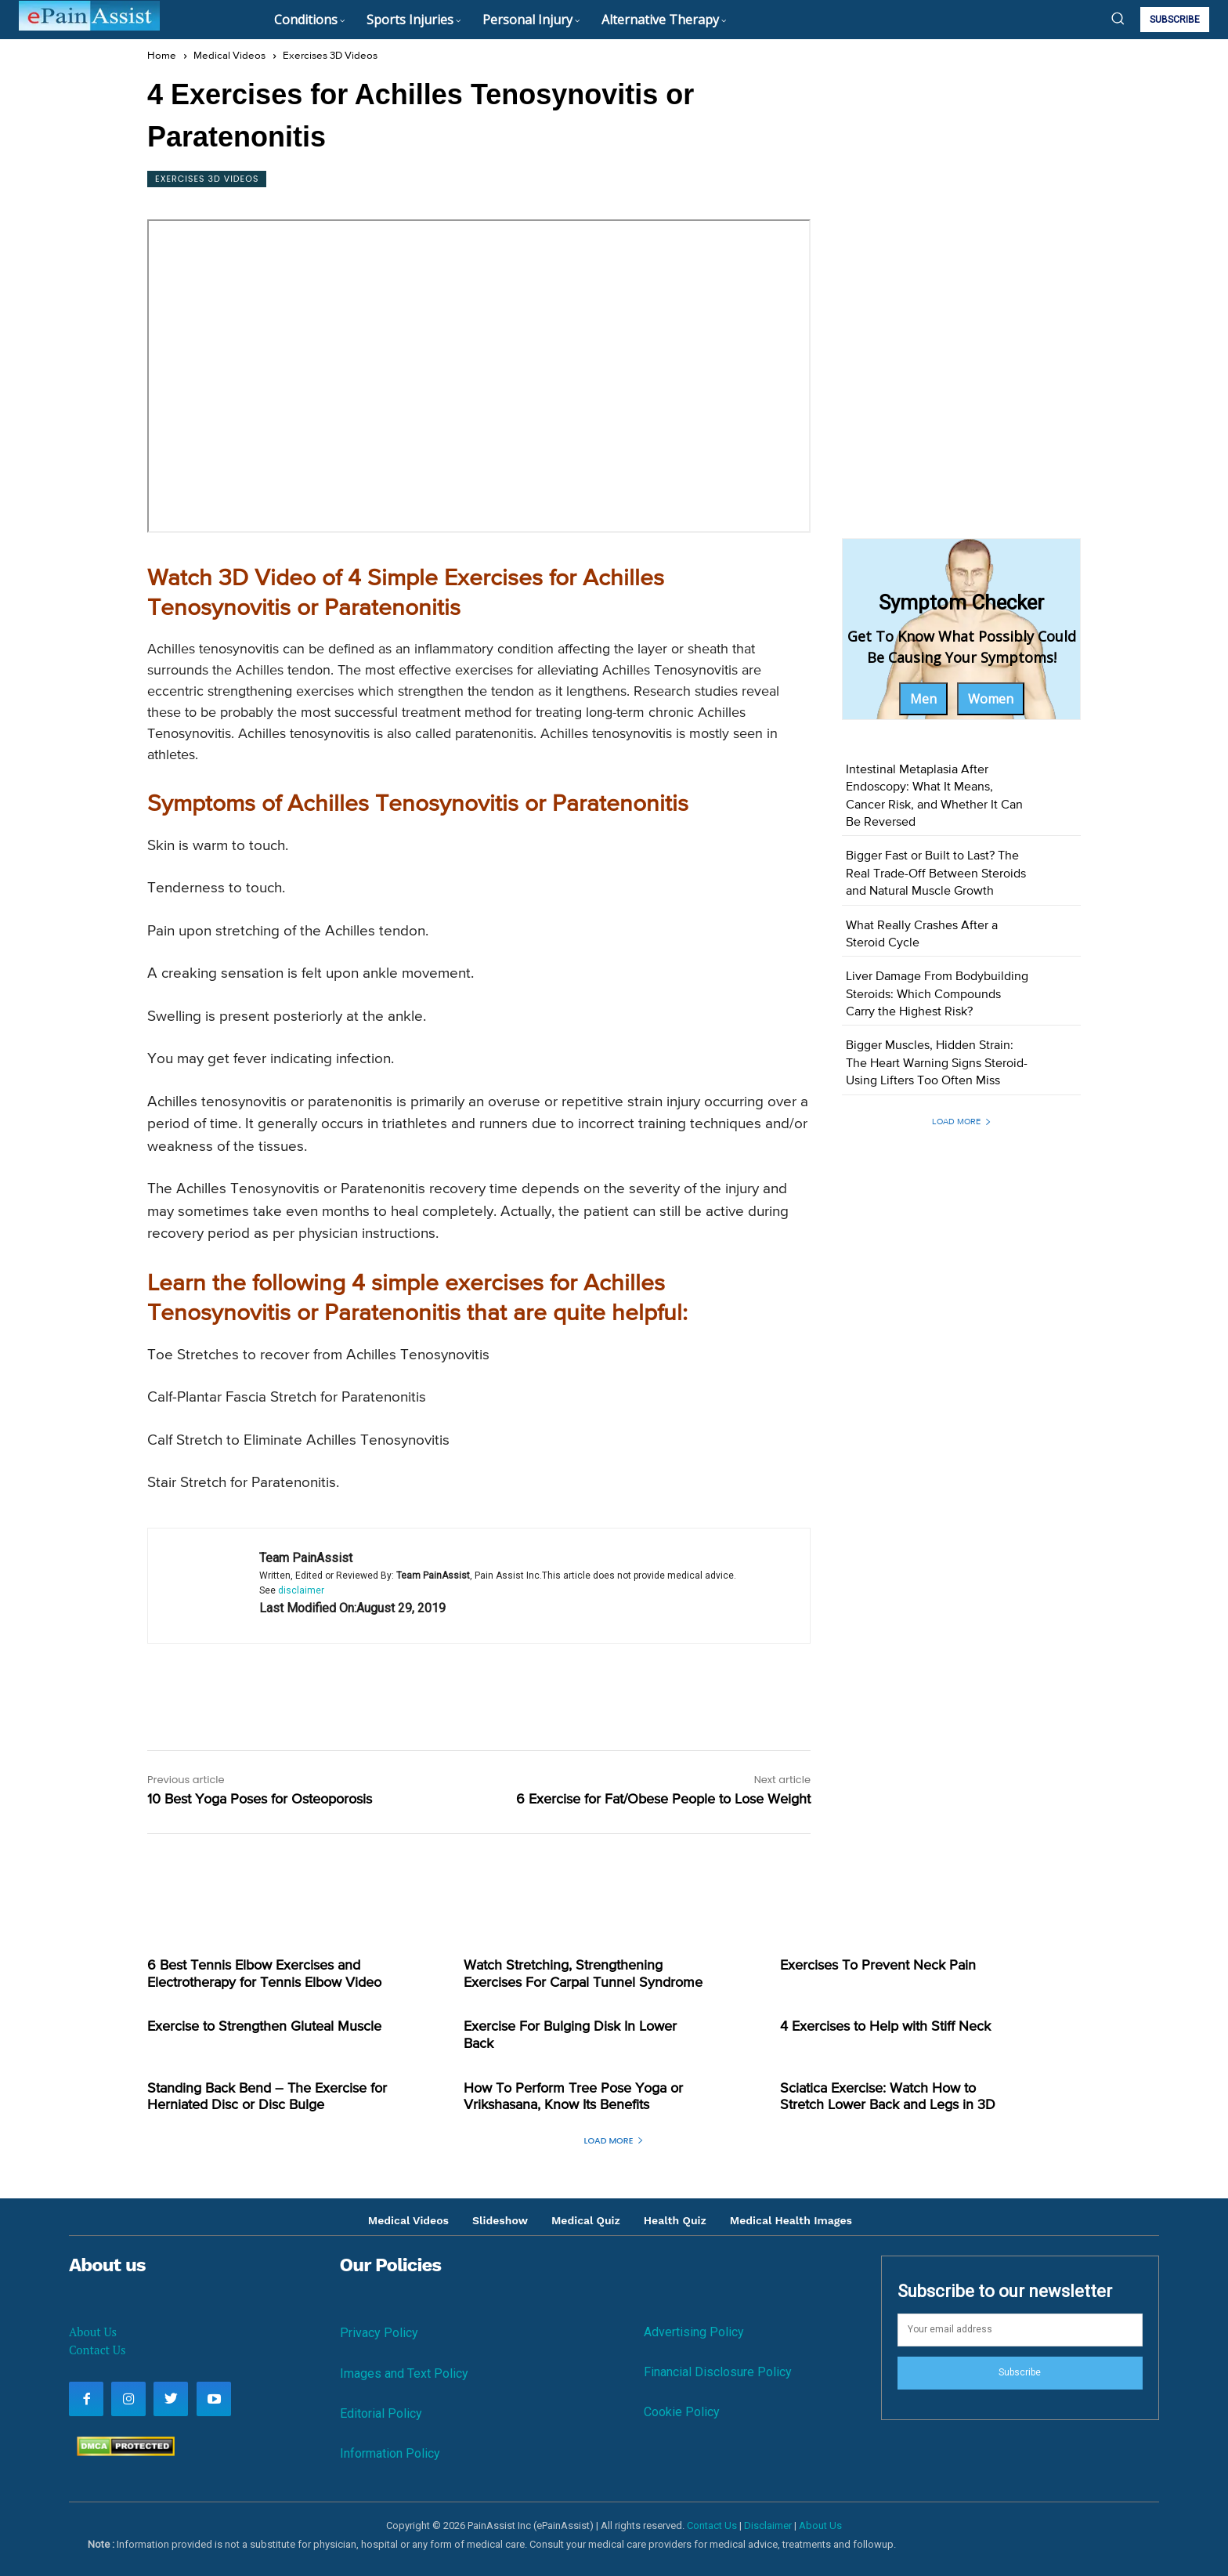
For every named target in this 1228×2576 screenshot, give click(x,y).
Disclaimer (768, 2525)
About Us (93, 2331)
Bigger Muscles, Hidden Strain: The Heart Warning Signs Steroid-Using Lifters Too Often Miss (937, 1063)
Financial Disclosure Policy (718, 2371)
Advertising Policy (694, 2332)
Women (990, 698)
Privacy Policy (379, 2332)
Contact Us (97, 2349)
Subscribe (1020, 2372)
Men (923, 698)
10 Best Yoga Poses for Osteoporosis (259, 1800)
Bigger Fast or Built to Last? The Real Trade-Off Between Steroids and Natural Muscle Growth (936, 874)
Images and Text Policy (404, 2373)
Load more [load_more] (961, 1121)
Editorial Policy (381, 2413)
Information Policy (390, 2453)
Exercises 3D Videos (330, 56)
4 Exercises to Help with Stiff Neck (885, 2027)
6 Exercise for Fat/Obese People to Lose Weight (663, 1800)
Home (161, 56)
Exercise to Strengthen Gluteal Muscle (264, 2027)
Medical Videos (229, 56)
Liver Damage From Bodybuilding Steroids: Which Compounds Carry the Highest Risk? (937, 994)
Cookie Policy (682, 2411)
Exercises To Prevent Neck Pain (878, 1966)
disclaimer (301, 1590)
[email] (1020, 2330)
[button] (1118, 18)
